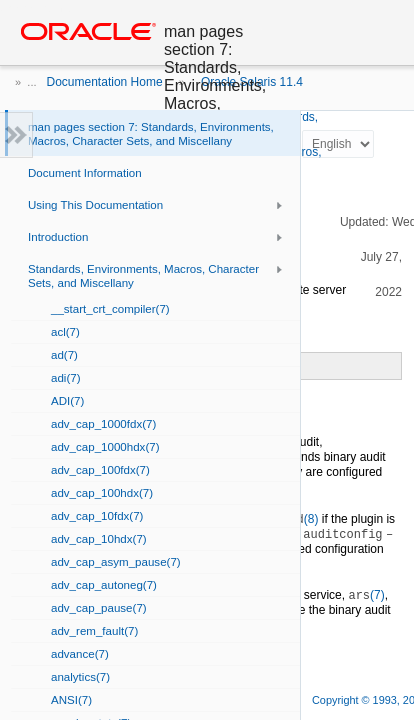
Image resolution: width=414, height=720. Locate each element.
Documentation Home (105, 82)
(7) (366, 595)
